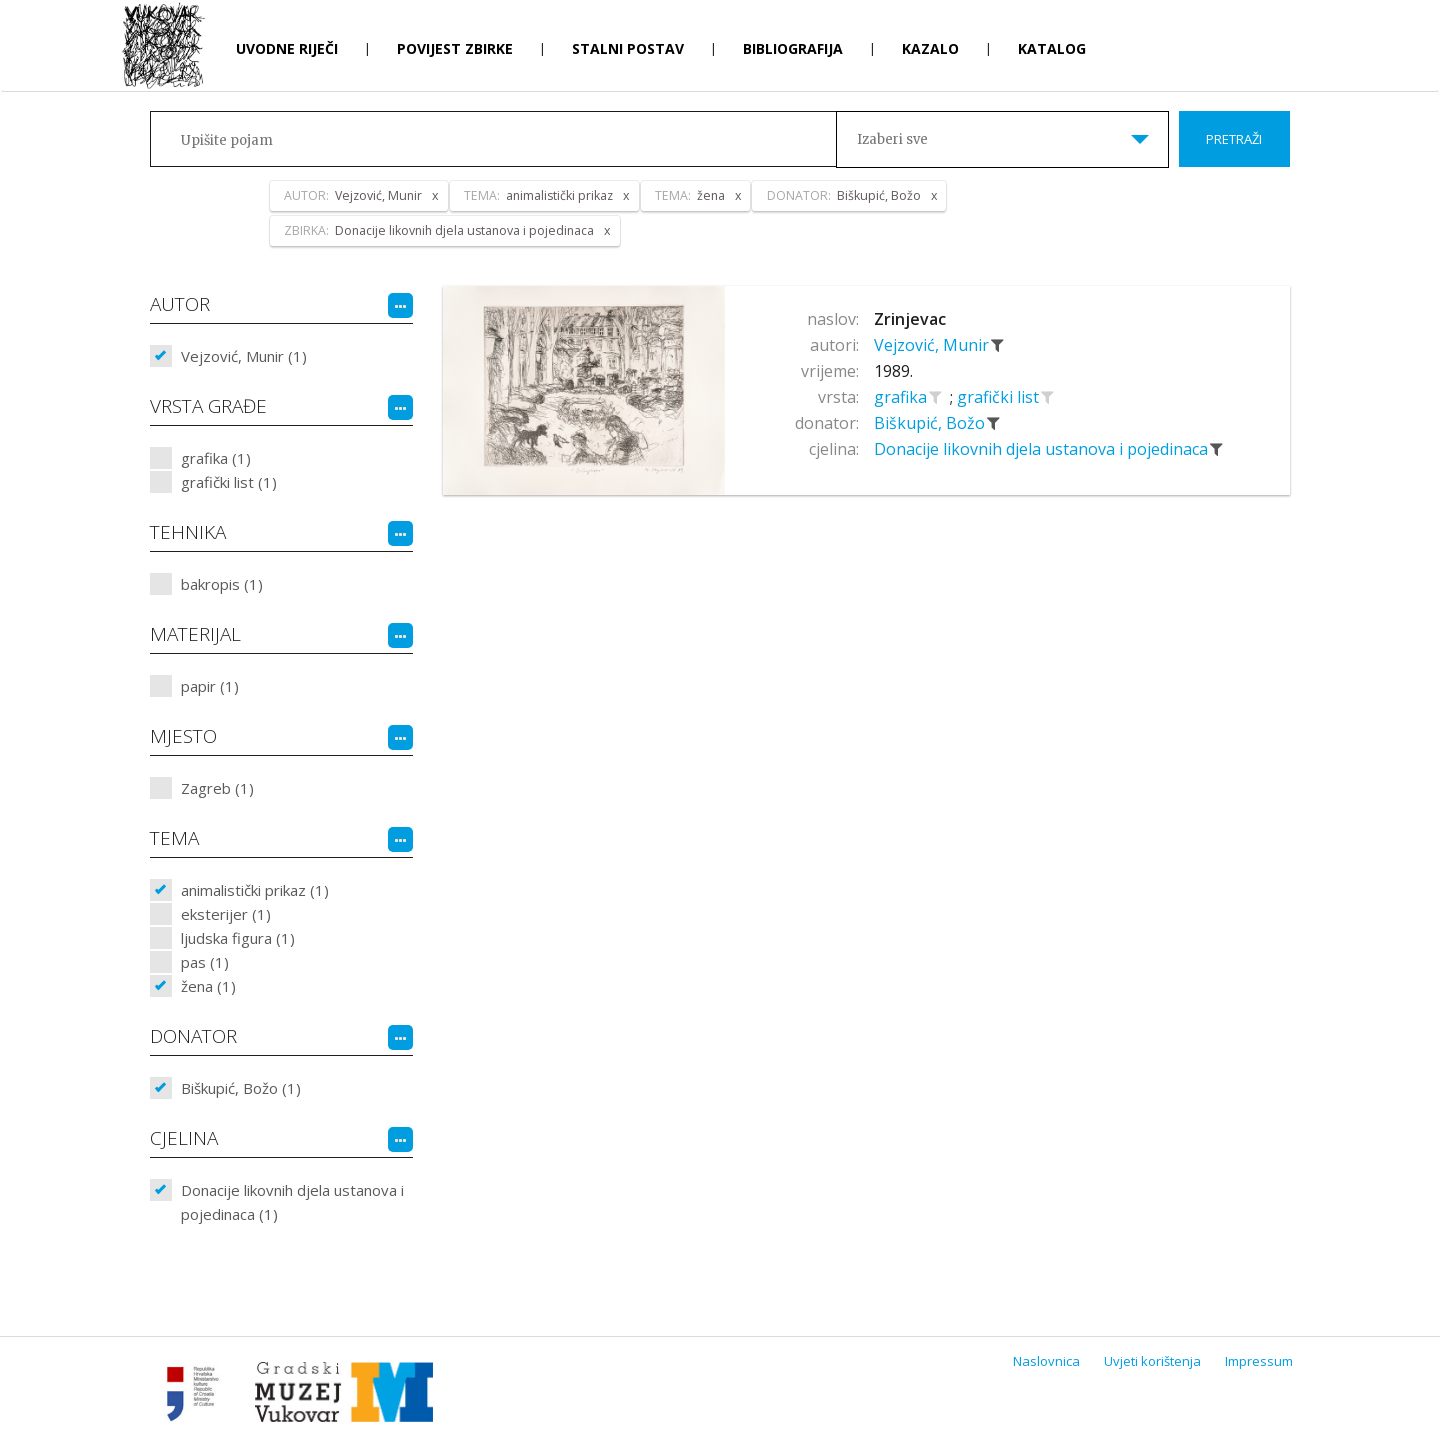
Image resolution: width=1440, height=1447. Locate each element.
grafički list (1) (229, 482)
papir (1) (210, 686)
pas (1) (205, 962)
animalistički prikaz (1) (255, 890)
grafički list (1000, 397)
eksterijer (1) (226, 914)
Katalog (1052, 48)
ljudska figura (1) (238, 938)
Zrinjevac (910, 319)
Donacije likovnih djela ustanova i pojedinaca (1043, 449)
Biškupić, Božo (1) (241, 1088)
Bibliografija (793, 48)
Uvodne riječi (287, 48)
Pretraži (1234, 139)
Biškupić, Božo (931, 423)
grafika (902, 397)
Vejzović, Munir (933, 345)
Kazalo (930, 48)
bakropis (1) (222, 584)
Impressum (1259, 1361)
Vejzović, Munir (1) (244, 356)
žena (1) (208, 986)
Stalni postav (628, 48)
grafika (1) (216, 458)
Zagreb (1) (217, 788)
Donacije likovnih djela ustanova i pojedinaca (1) (292, 1202)
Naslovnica (1046, 1361)
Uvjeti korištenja (1152, 1361)
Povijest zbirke (455, 48)
